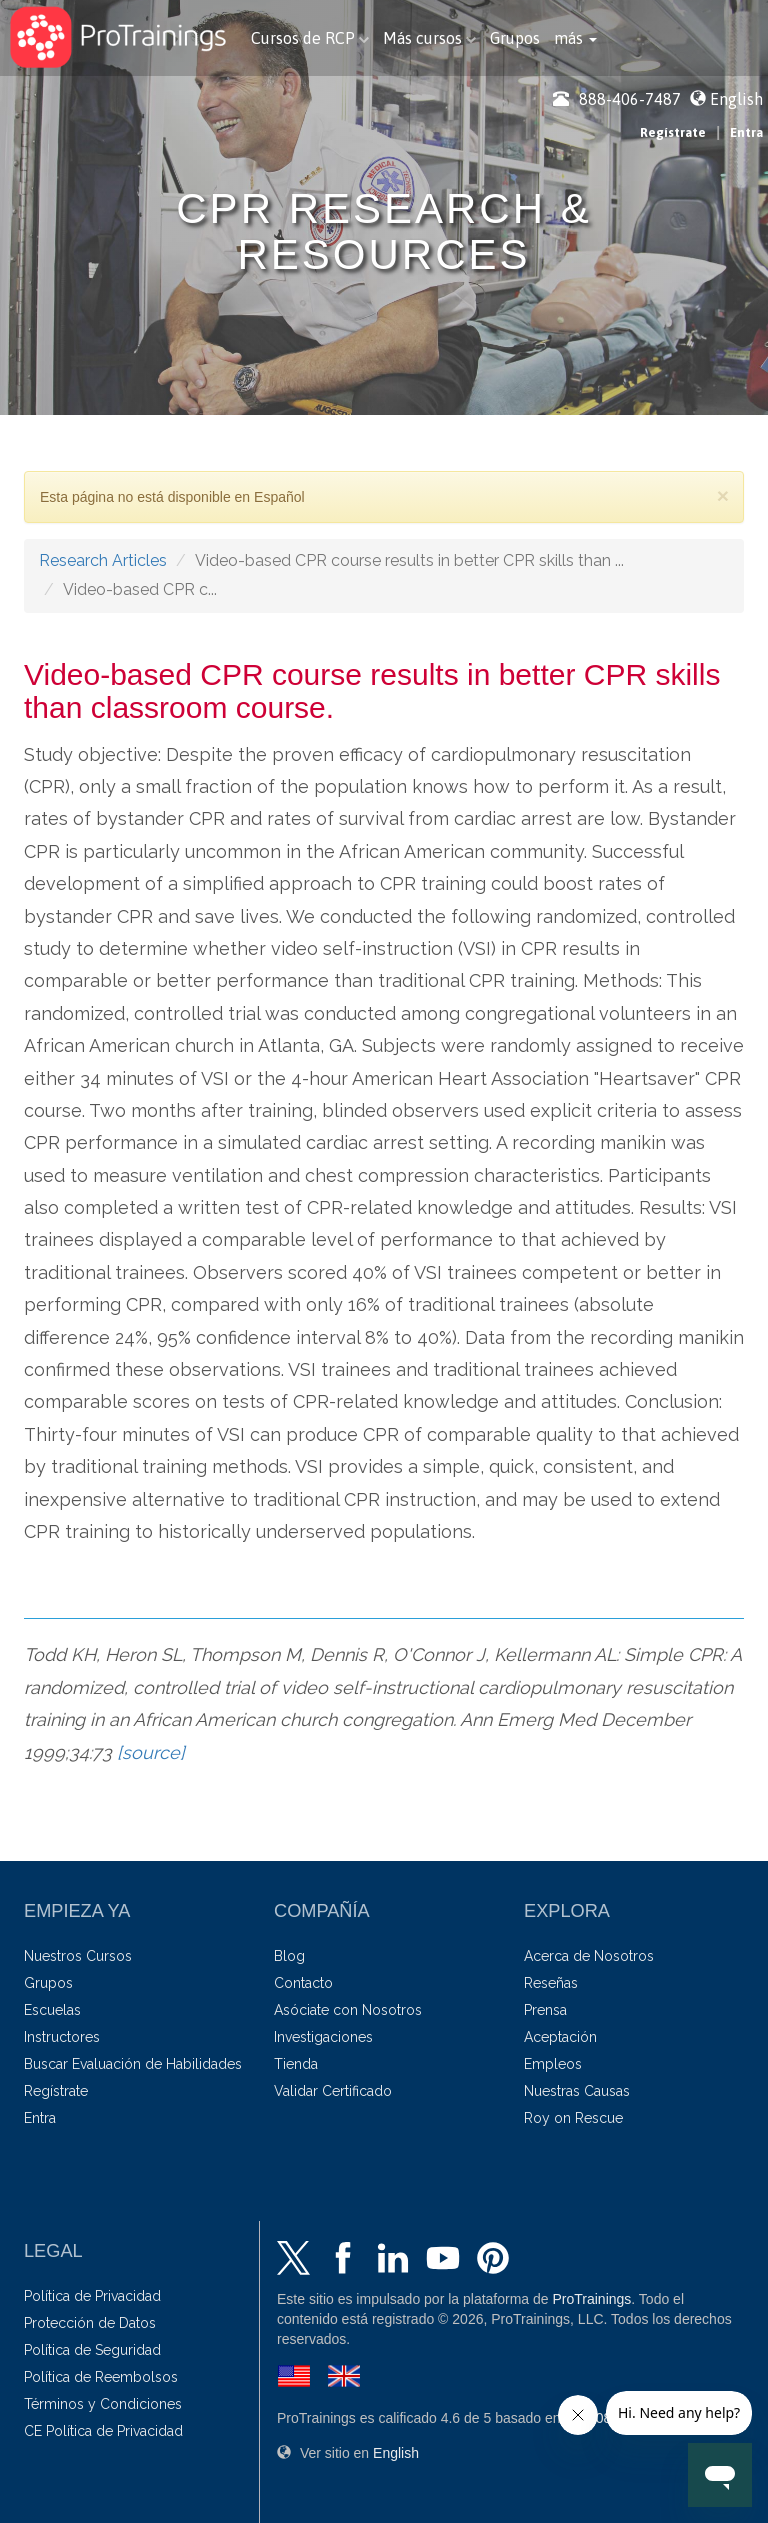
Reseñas (551, 1983)
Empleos (553, 2064)
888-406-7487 (617, 99)
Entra (746, 132)
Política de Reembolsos (101, 2377)
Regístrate (673, 132)
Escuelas (52, 2010)
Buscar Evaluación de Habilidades (133, 2064)
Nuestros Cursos (78, 1956)
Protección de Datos (90, 2323)
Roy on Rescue (573, 2118)
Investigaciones (323, 2037)
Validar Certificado (333, 2091)
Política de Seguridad (92, 2350)
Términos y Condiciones (103, 2404)
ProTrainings (591, 2299)
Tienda (296, 2064)
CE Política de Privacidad (103, 2431)
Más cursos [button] (429, 38)
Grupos (515, 38)
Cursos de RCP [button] (310, 38)
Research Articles (103, 560)
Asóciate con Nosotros (348, 2010)
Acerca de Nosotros (589, 1956)
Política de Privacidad (92, 2296)
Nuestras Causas (577, 2091)
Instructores (62, 2037)
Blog (289, 1956)
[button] (575, 38)
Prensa (545, 2010)
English (736, 99)
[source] (151, 1752)
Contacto (303, 1983)
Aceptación (560, 2037)
